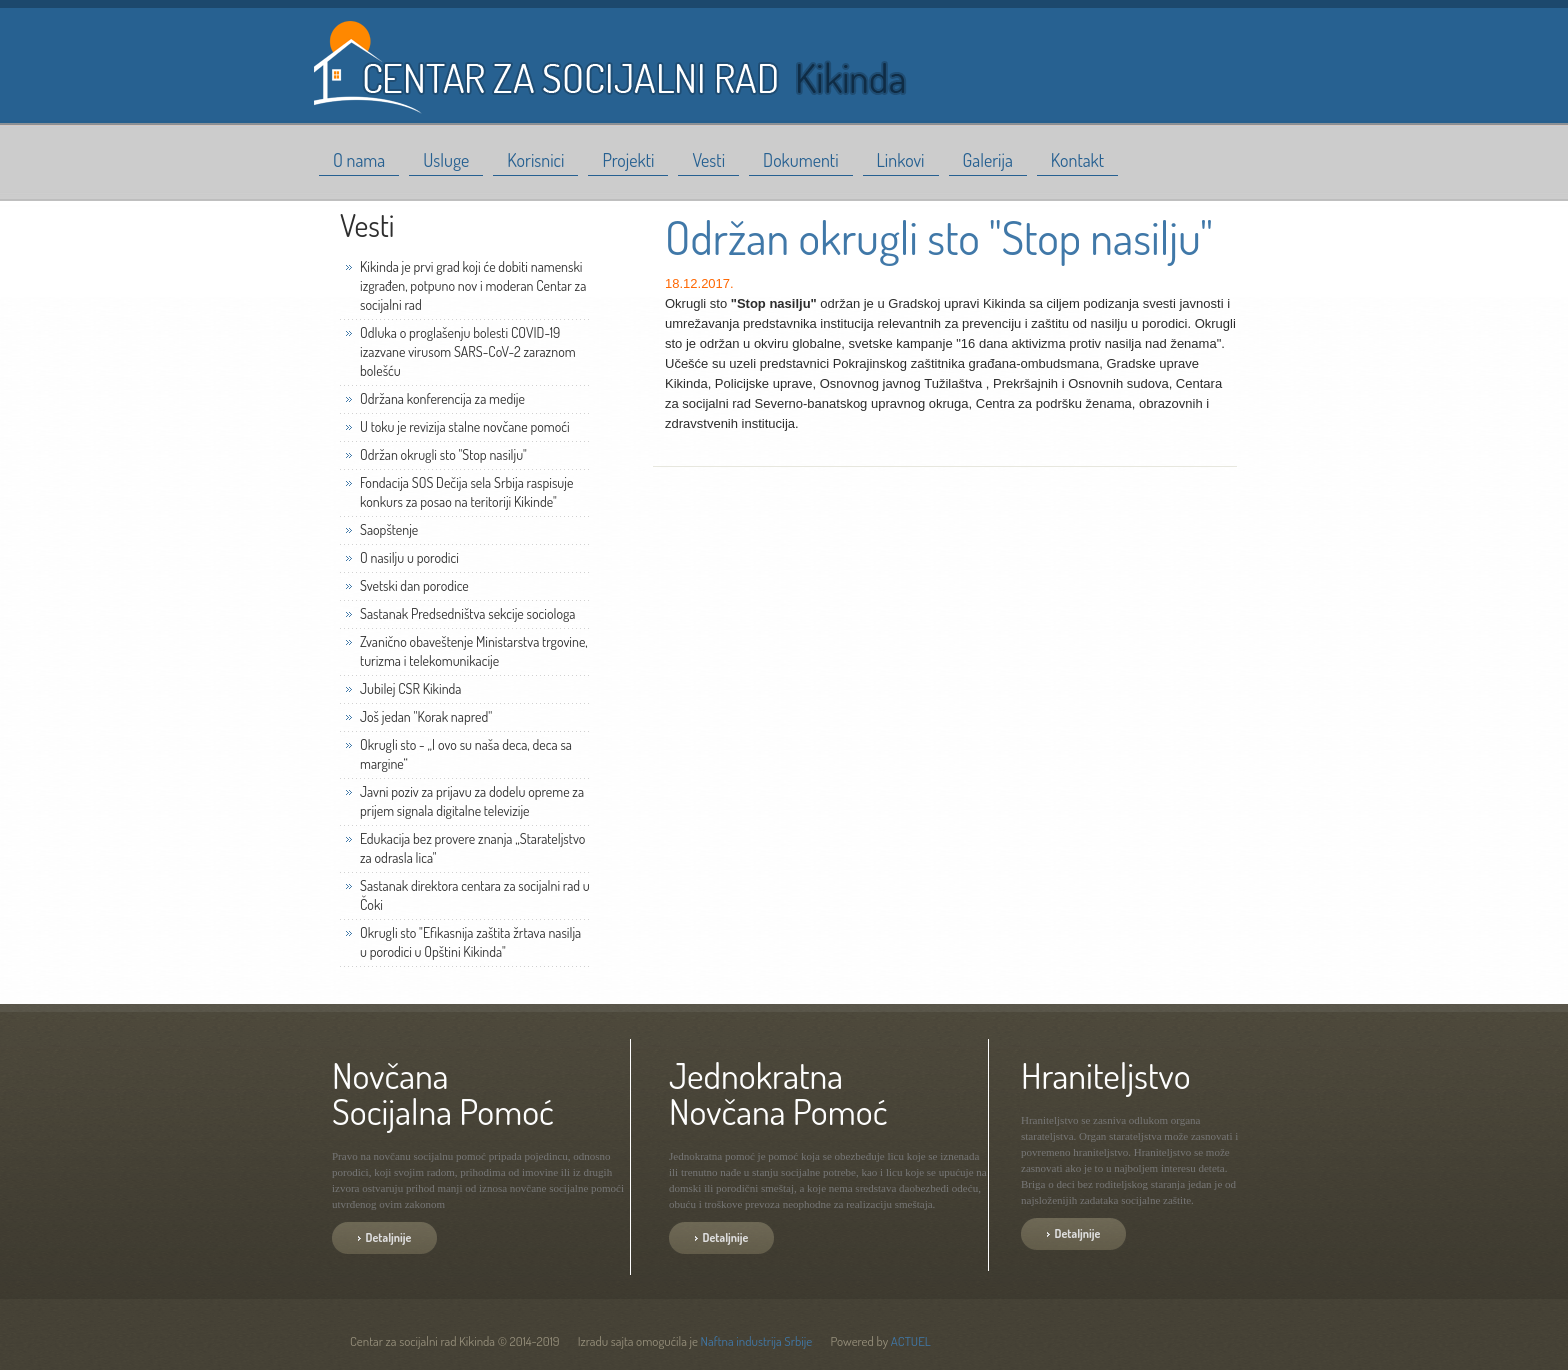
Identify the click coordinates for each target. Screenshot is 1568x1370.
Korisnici (535, 160)
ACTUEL (911, 1341)
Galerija (988, 160)
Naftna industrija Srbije (757, 1341)
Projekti (628, 160)
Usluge (446, 160)
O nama (359, 160)
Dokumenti (801, 160)
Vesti (708, 160)
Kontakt (1077, 160)
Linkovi (901, 160)
